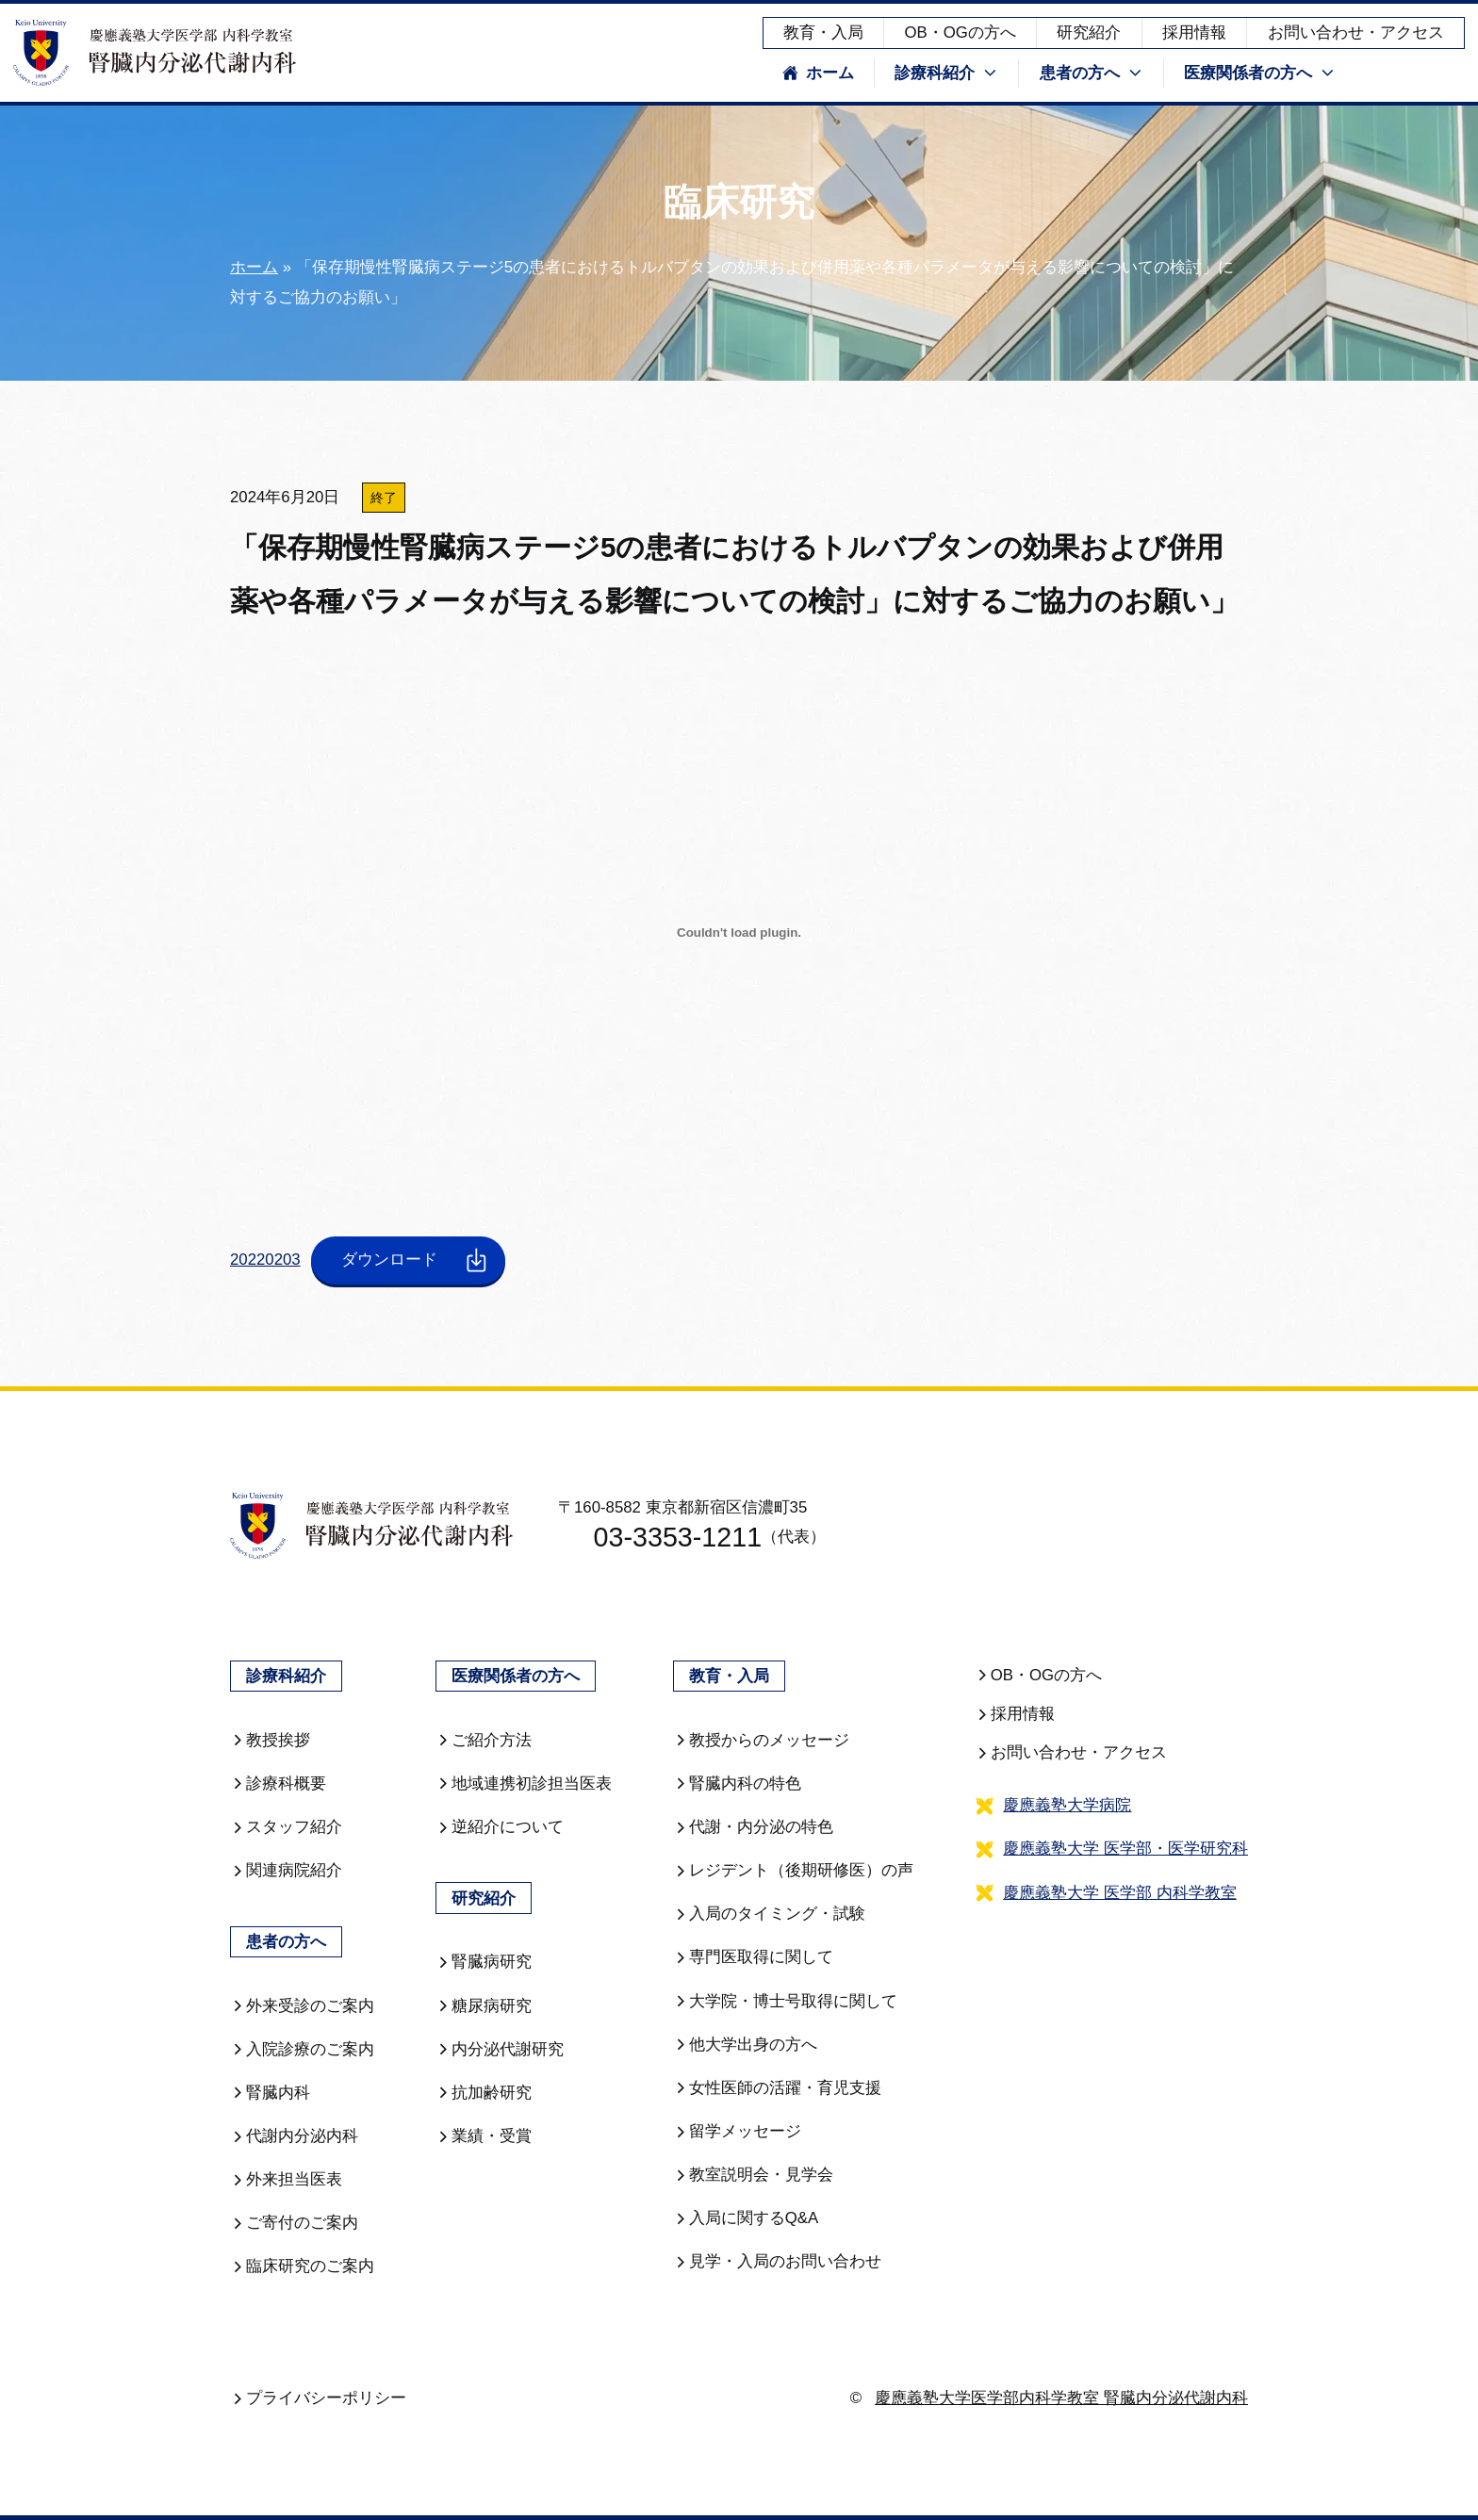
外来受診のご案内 (302, 2006)
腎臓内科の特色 (737, 1783)
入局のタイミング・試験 (769, 1914)
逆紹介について (499, 1827)
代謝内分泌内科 (294, 2136)
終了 (383, 497)
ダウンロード (416, 1260)
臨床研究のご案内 (302, 2266)
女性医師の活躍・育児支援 (777, 2088)
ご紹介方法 (483, 1740)
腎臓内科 (270, 2093)
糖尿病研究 (483, 2006)
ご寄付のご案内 (294, 2223)
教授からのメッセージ (761, 1740)
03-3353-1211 (662, 1538)
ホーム (818, 73)
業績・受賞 (483, 2136)
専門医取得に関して (753, 1957)
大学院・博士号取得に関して (785, 2001)
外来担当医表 (286, 2179)
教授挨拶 (270, 1740)
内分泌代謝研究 (499, 2049)
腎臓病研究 (483, 1962)
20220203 (265, 1259)
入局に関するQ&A (745, 2218)
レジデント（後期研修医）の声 (793, 1870)
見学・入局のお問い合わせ (777, 2261)
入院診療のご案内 (302, 2049)
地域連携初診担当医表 (523, 1783)
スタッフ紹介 (286, 1827)
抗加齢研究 (483, 2093)
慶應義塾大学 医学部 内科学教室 (1119, 1893)
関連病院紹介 (286, 1870)
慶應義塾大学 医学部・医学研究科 (1125, 1848)
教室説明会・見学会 (753, 2175)
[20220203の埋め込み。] (739, 933)
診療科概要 (278, 1783)
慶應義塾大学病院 (1067, 1805)
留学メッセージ (737, 2131)
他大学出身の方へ (745, 2045)
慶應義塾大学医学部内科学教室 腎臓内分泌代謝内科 (1061, 2398)
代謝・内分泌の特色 (753, 1827)
